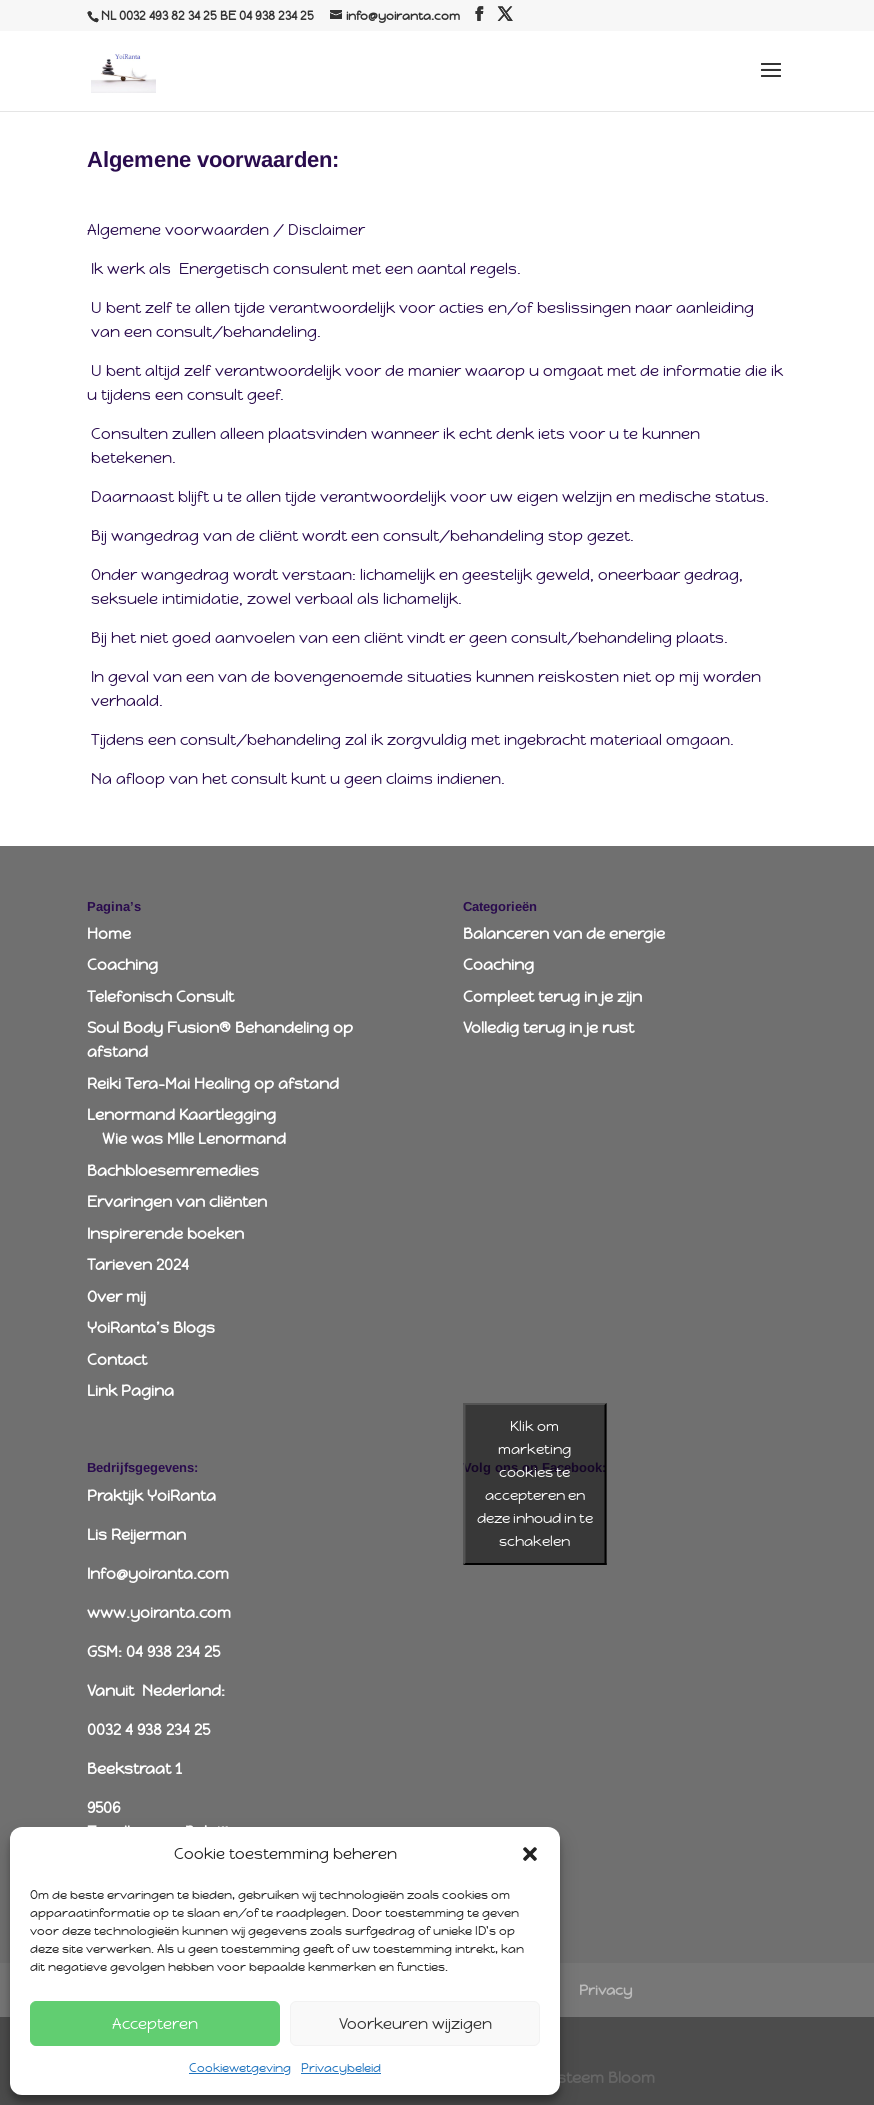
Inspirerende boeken (165, 1233)
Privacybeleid (341, 2068)
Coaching (122, 964)
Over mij (116, 1296)
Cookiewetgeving (240, 2068)
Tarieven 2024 (138, 1264)
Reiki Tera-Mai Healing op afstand (213, 1083)
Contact (117, 1359)
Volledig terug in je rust (548, 1027)
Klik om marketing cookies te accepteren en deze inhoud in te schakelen (535, 1483)
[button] (530, 1854)
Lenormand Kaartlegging (181, 1114)
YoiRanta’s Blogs (151, 1327)
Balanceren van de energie (564, 933)
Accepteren (155, 2023)
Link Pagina (130, 1390)
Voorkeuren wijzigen (415, 2023)
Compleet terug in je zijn (552, 996)
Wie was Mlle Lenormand (194, 1138)
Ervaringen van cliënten (177, 1201)
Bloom (631, 2077)
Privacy (605, 1990)
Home (109, 933)
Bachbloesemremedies (173, 1170)
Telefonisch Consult (160, 996)
